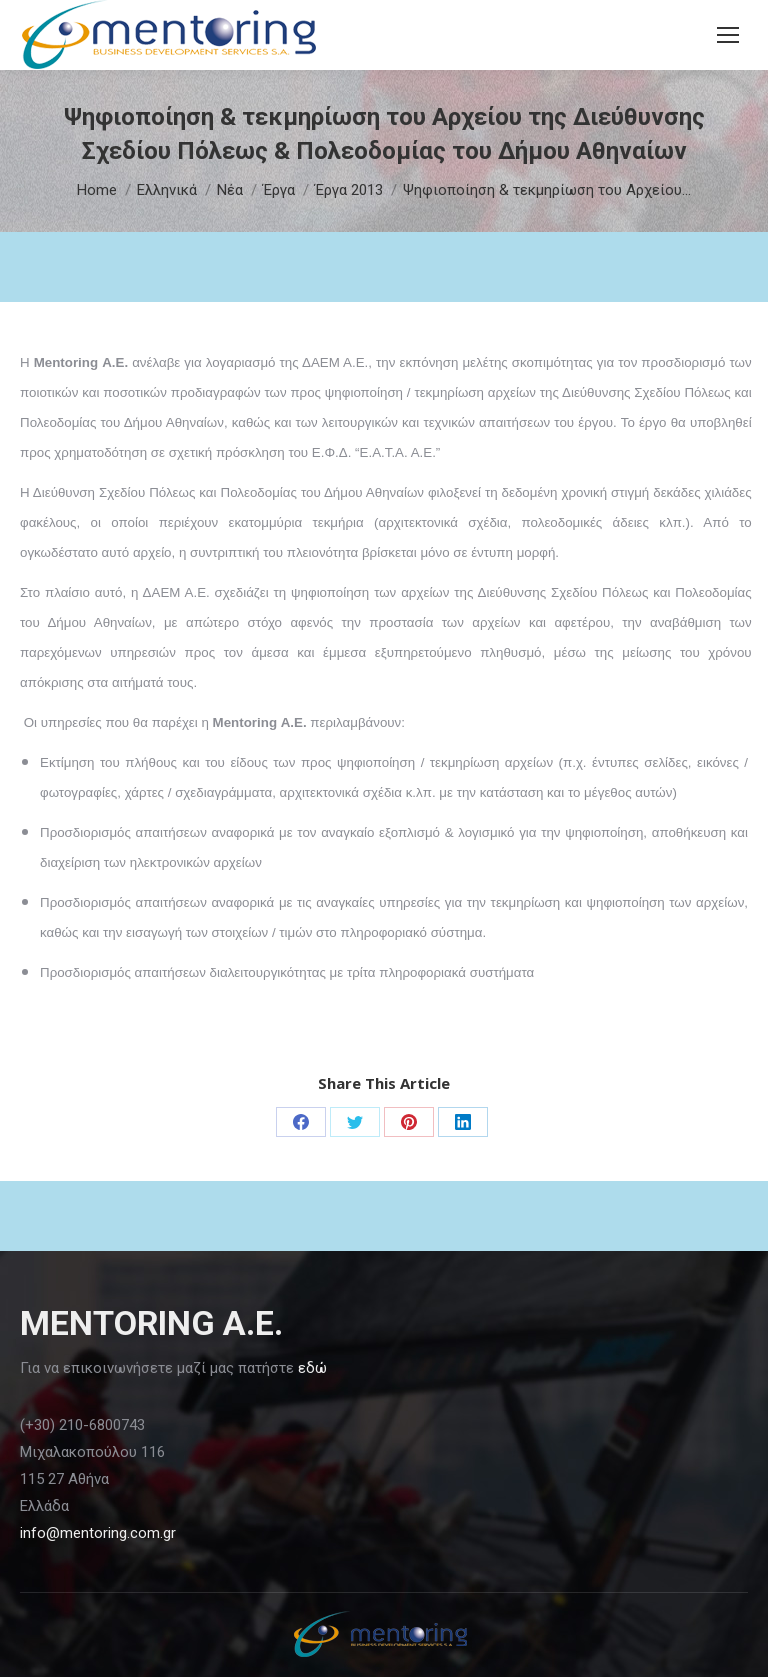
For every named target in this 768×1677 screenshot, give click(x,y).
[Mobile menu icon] (728, 35)
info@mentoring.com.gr (98, 1533)
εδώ (312, 1368)
